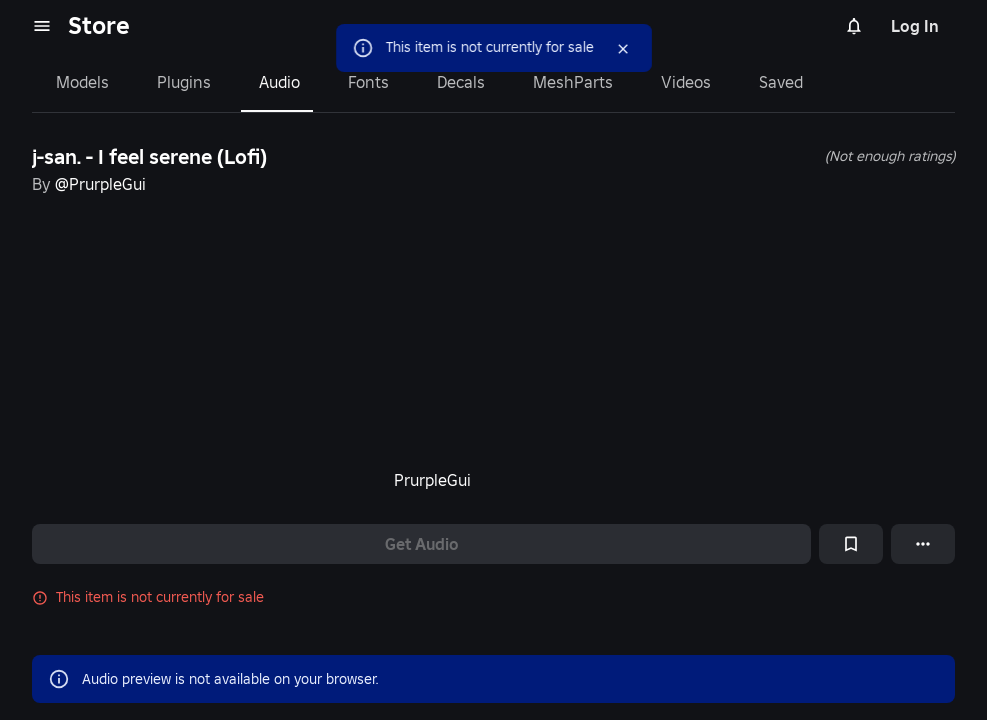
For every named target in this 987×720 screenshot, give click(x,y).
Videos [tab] (686, 82)
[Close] (623, 49)
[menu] (42, 26)
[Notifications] (854, 26)
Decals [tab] (461, 82)
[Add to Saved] (851, 544)
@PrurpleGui (100, 184)
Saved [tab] (781, 82)
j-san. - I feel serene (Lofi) (149, 157)
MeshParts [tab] (573, 82)
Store (99, 25)
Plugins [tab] (184, 82)
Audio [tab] (279, 82)
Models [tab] (82, 82)
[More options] (923, 544)
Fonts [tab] (368, 82)
